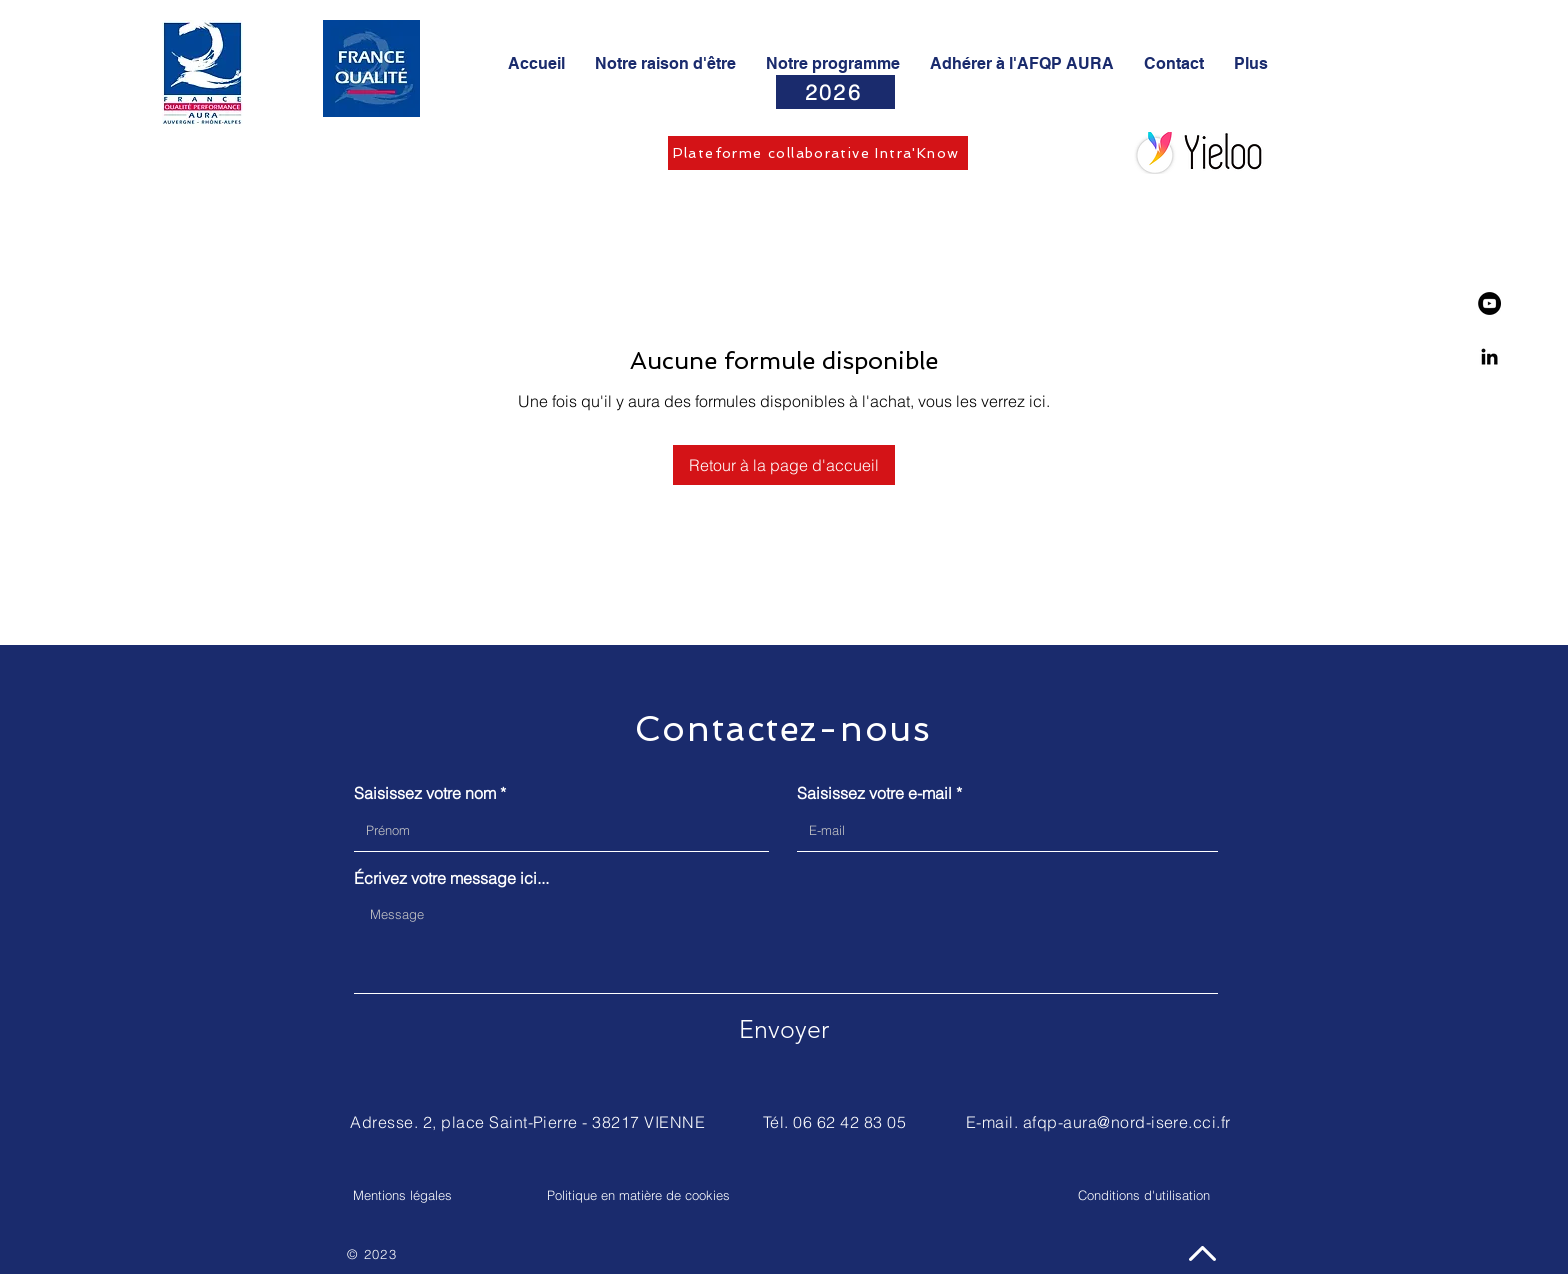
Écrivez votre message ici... (451, 878)
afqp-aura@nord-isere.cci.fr (1127, 1122)
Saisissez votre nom (425, 793)
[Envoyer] (784, 1030)
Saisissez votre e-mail (874, 793)
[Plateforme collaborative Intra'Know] (818, 153)
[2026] (835, 92)
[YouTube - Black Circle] (1489, 303)
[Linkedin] (1489, 356)
